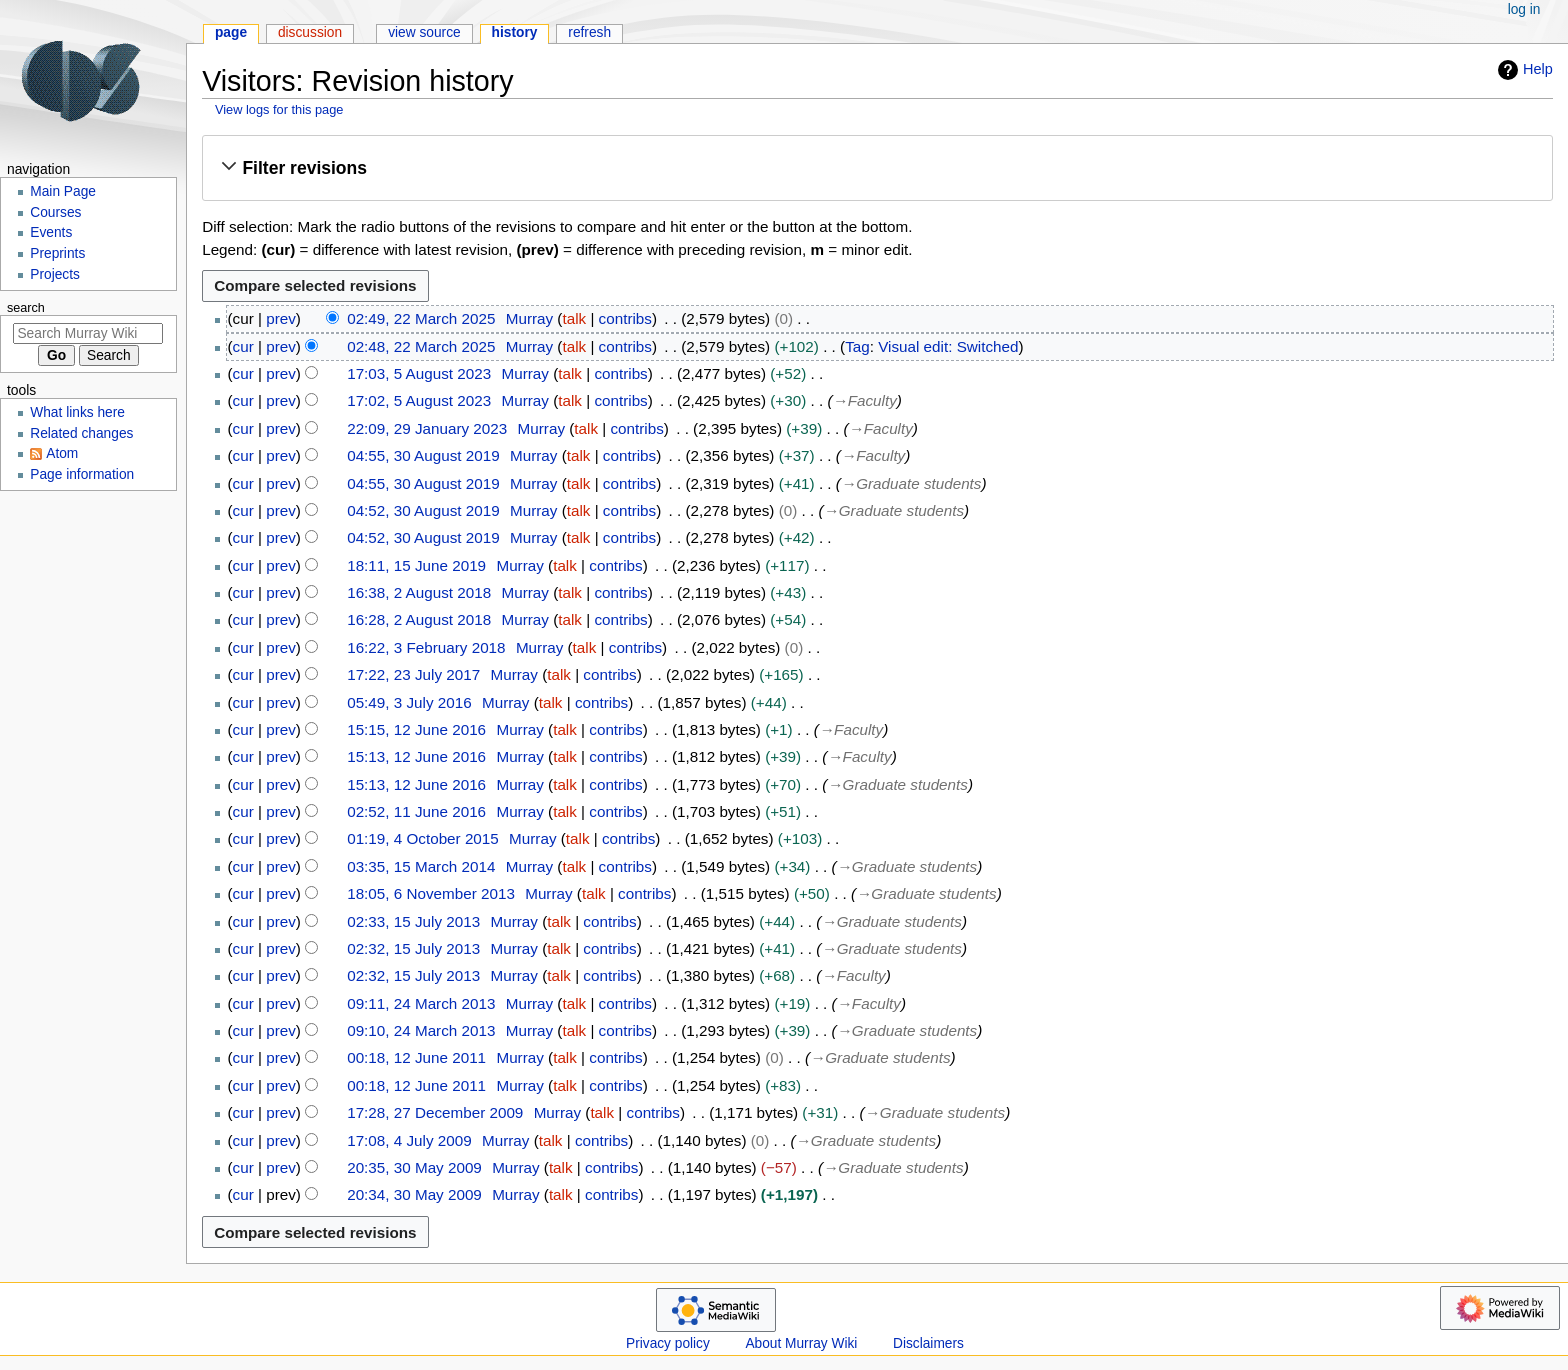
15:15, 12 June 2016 (416, 729)
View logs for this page (279, 109)
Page (231, 32)
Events (51, 232)
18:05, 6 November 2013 (431, 893)
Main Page (63, 191)
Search (26, 308)
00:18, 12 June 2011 (416, 1057)
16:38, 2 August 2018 (419, 592)
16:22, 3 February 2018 (426, 647)
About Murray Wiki (801, 1343)
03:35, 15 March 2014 (421, 866)
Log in (1524, 9)
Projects (55, 274)
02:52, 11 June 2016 (416, 811)
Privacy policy (668, 1343)
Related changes (81, 433)
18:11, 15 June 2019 (416, 565)
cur (243, 346)
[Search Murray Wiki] (88, 333)
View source (424, 32)
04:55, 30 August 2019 (423, 455)
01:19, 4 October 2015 (423, 838)
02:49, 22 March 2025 (421, 318)
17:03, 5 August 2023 (419, 373)
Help (1523, 70)
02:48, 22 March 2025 (421, 346)
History (515, 32)
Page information (82, 474)
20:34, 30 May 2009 (414, 1194)
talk (574, 318)
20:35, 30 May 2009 (414, 1167)
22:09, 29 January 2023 (427, 428)
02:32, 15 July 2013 (413, 948)
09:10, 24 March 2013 (421, 1030)
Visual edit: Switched (948, 346)
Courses (55, 212)
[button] (877, 167)
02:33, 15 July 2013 (413, 921)
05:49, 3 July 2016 (409, 702)
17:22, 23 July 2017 (413, 674)
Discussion (310, 32)
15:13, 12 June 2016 (416, 756)
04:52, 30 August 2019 (423, 510)
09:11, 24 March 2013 (421, 1003)
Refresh (589, 32)
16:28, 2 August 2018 (419, 619)
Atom (62, 453)
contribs (625, 318)
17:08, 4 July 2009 (409, 1140)
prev (281, 318)
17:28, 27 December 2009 (435, 1112)
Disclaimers (928, 1343)
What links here (77, 412)
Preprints (57, 253)
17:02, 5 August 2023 (419, 400)
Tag (857, 346)
